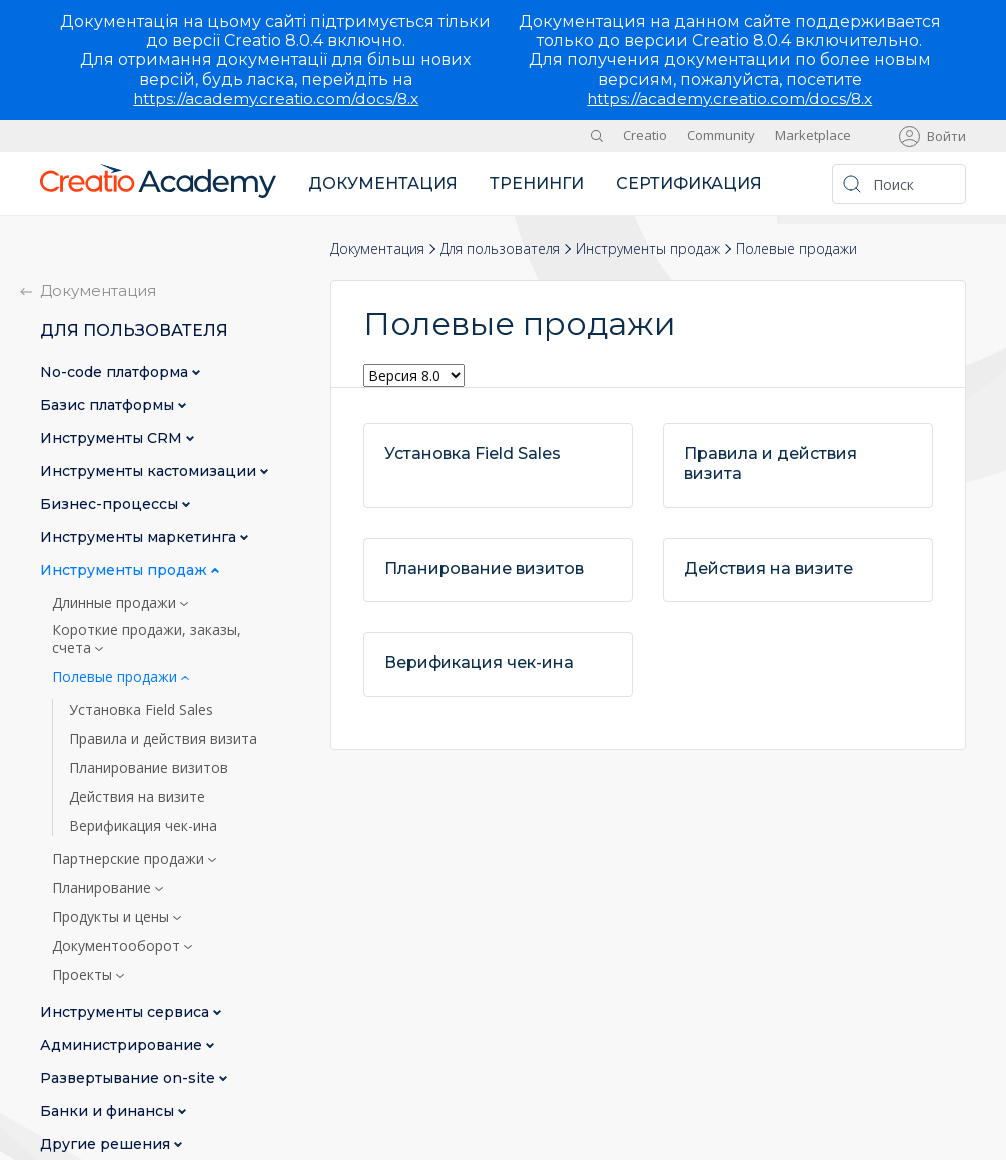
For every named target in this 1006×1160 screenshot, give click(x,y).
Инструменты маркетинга (140, 537)
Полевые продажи (116, 677)
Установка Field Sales (141, 710)
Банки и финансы (109, 1111)
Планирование (103, 888)
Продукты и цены (112, 917)
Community (721, 135)
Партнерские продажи (130, 859)
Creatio (645, 135)
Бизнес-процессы (111, 504)
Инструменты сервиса (126, 1012)
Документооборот (118, 946)
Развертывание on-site (129, 1078)
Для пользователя (500, 247)
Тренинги (537, 183)
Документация (383, 183)
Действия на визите (137, 797)
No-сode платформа (116, 372)
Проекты (84, 975)
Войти (946, 136)
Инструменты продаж (648, 247)
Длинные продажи (116, 603)
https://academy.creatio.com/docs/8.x (276, 98)
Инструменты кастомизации (150, 471)
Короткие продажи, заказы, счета (146, 639)
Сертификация (689, 183)
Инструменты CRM (113, 438)
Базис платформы (109, 405)
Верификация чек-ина (143, 826)
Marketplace (813, 135)
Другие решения (107, 1144)
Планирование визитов (148, 768)
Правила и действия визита (163, 739)
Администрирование (123, 1045)
